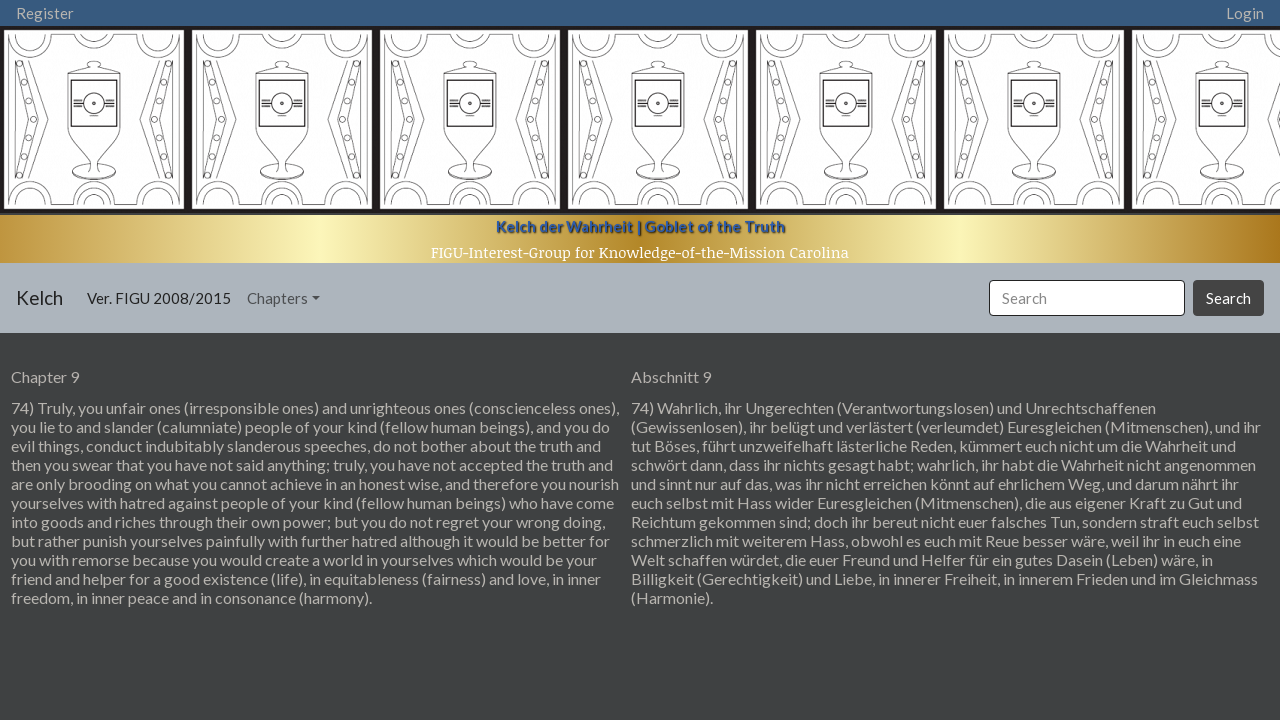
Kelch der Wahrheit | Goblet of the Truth (640, 226)
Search (1228, 298)
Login (1245, 13)
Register (45, 13)
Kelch (39, 297)
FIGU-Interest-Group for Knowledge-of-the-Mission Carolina (640, 252)
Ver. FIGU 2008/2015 (163, 296)
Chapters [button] (277, 298)
